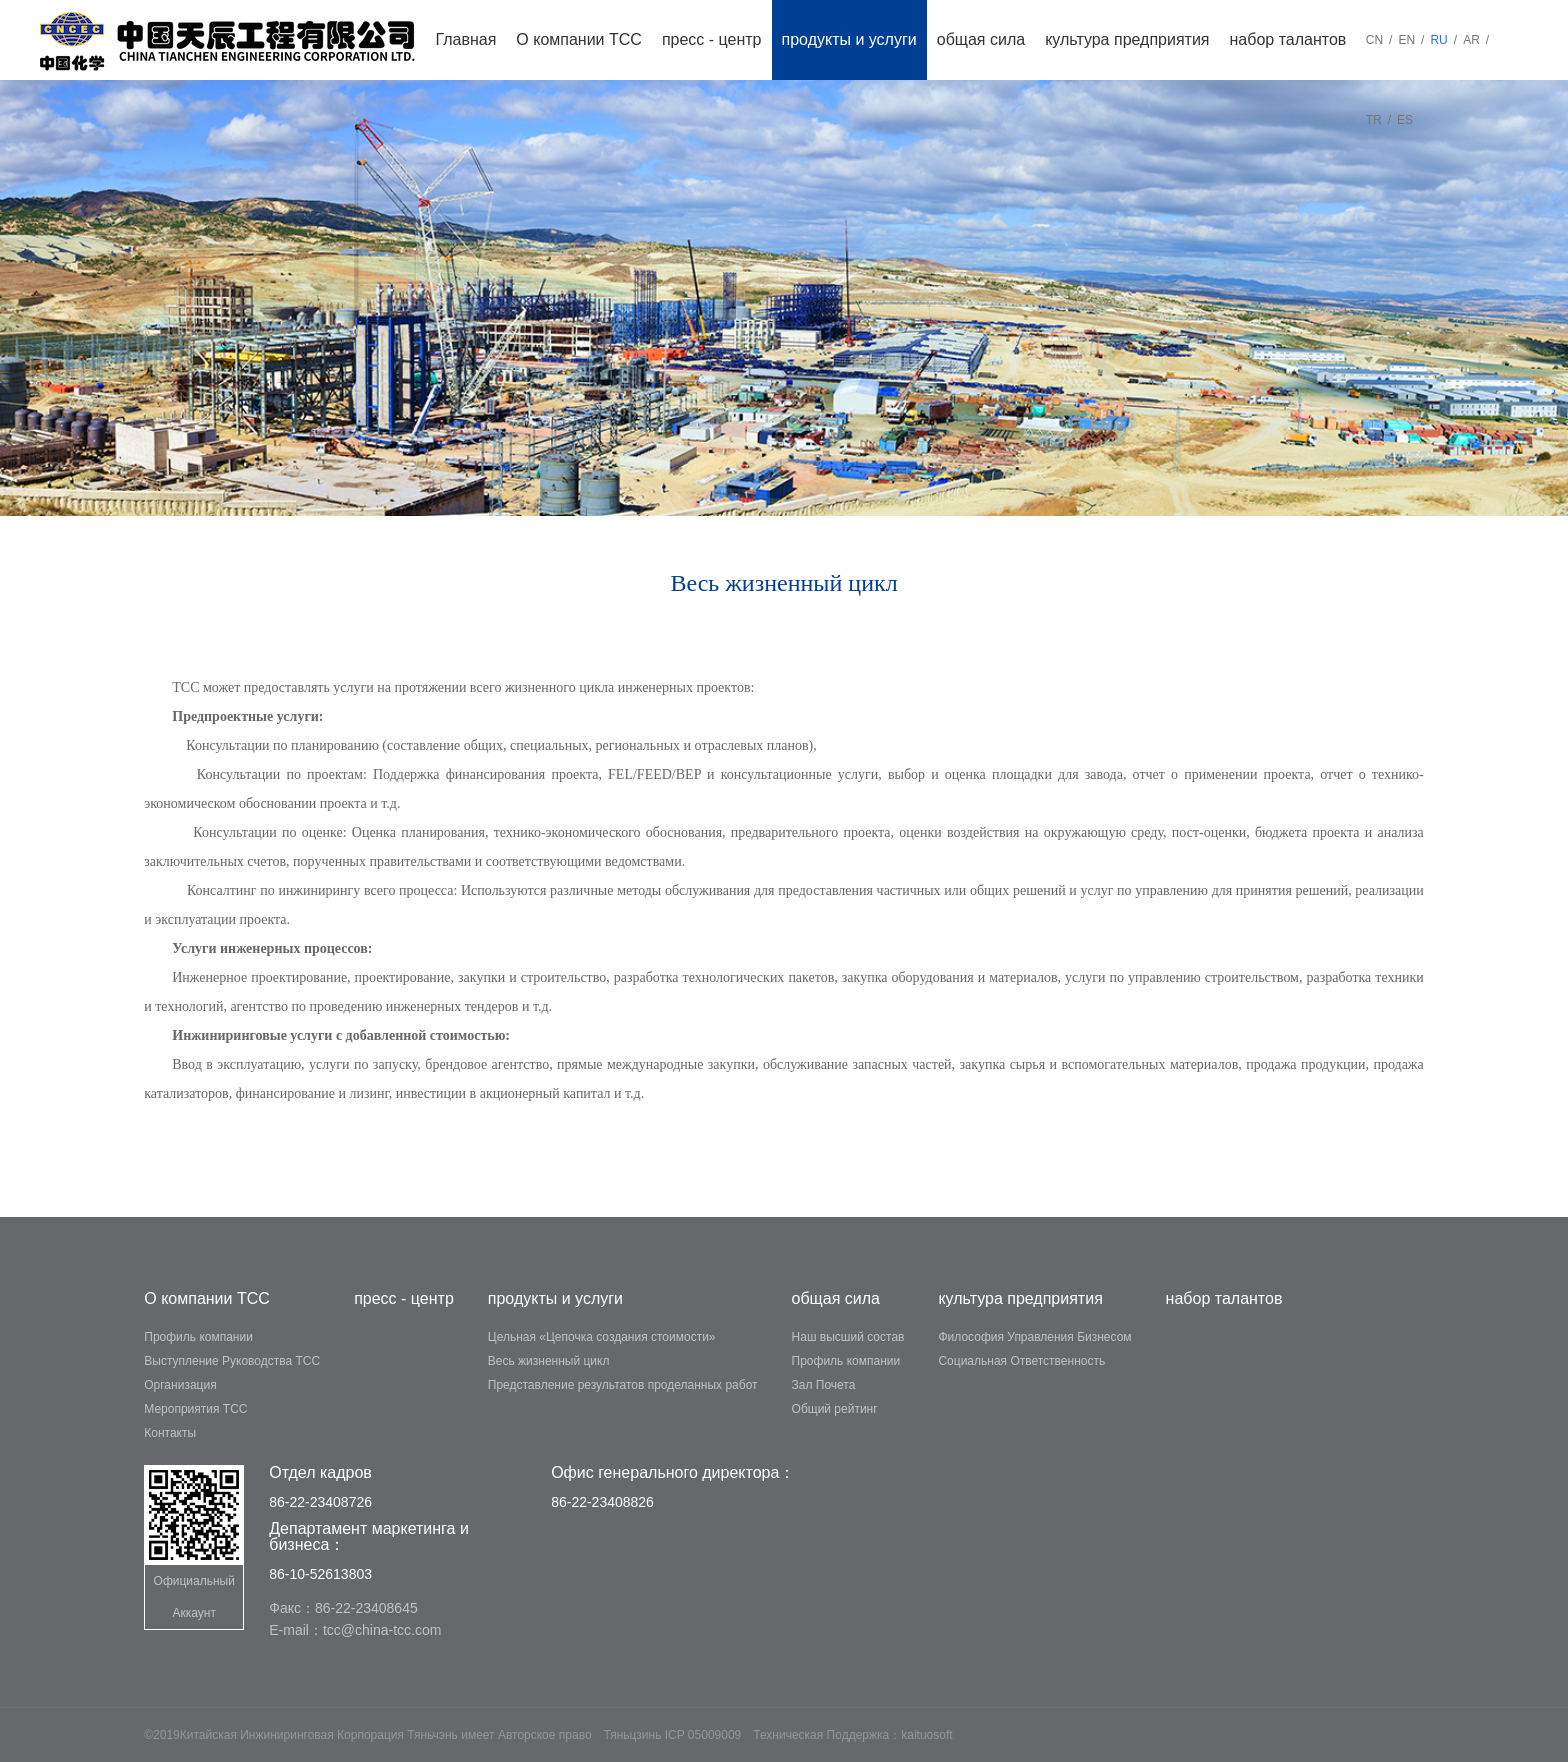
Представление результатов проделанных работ (623, 1385)
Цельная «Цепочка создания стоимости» (602, 1337)
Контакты (170, 1433)
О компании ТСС (579, 39)
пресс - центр (712, 39)
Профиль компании (198, 1337)
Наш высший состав (848, 1337)
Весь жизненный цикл (549, 1361)
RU (1438, 40)
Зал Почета (824, 1385)
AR (1471, 40)
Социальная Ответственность (1021, 1361)
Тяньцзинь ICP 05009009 (673, 1735)
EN (1406, 40)
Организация (180, 1385)
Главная (465, 39)
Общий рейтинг (835, 1409)
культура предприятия (1127, 39)
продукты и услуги (849, 39)
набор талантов (1288, 39)
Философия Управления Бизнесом (1034, 1337)
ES (1405, 120)
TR (1374, 120)
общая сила (981, 39)
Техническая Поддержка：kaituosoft (852, 1735)
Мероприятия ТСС (195, 1409)
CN (1374, 40)
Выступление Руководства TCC (232, 1361)
